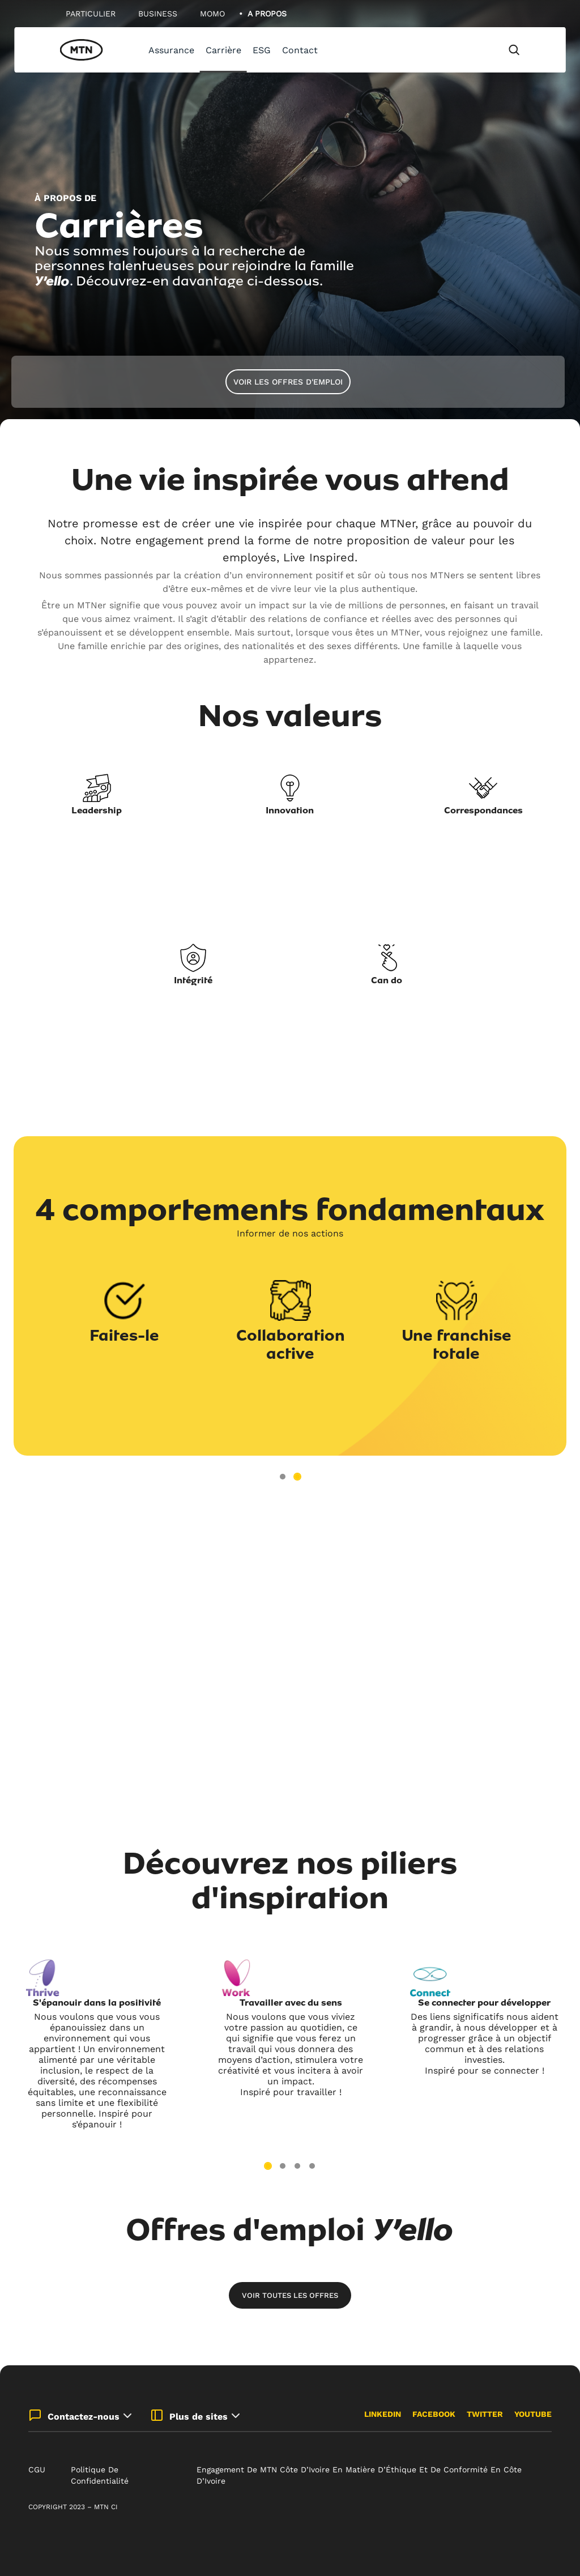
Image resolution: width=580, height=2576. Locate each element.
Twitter (485, 2414)
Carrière (223, 50)
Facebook (433, 2414)
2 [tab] (297, 1476)
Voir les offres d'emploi (288, 381)
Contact (300, 50)
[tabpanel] (290, 215)
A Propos (267, 14)
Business (157, 14)
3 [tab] (297, 2166)
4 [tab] (312, 2166)
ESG (262, 50)
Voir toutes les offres (290, 2295)
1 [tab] (282, 1476)
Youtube (533, 2414)
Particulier (91, 14)
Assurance (171, 50)
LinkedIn (382, 2414)
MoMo (212, 14)
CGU (36, 2469)
